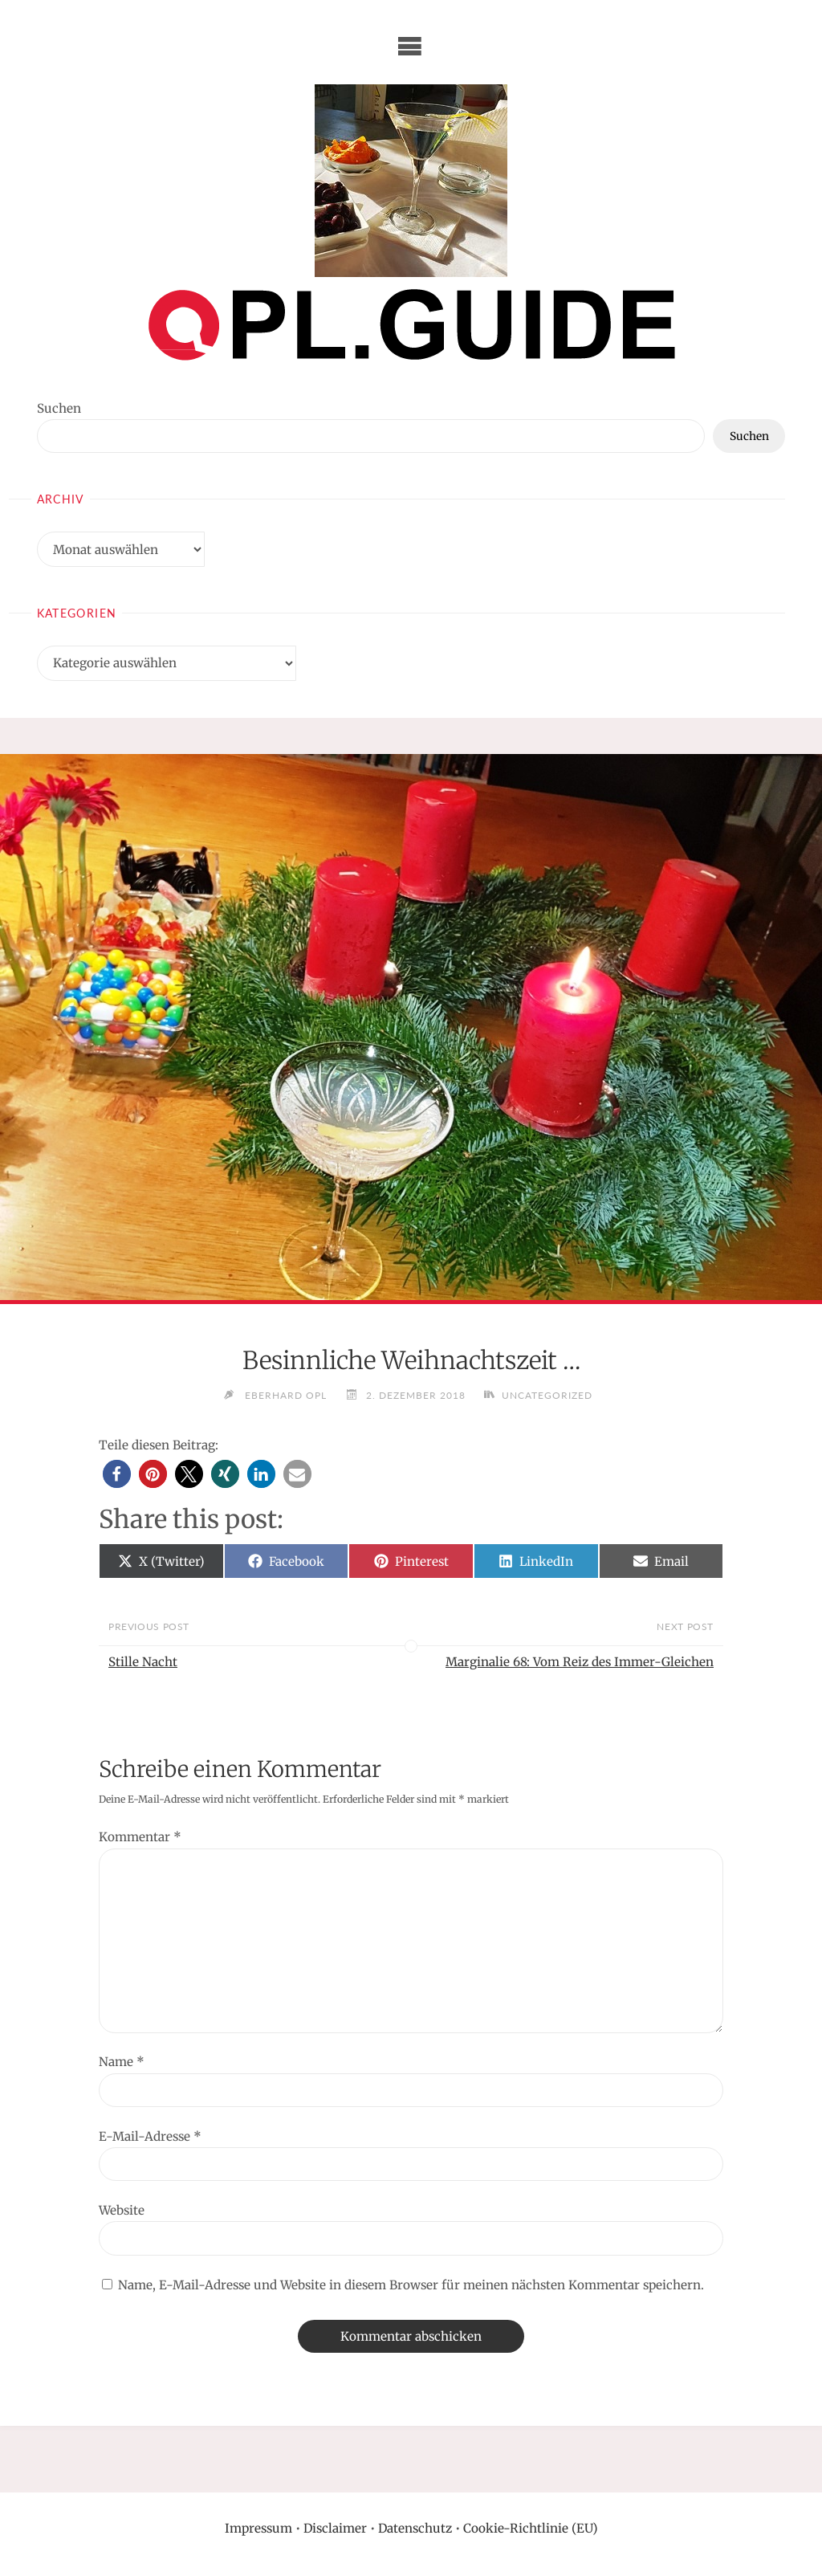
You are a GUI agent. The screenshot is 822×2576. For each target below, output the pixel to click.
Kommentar (140, 1836)
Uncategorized (548, 1395)
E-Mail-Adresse (150, 2136)
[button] (117, 1474)
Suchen (59, 408)
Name (121, 2061)
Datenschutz (415, 2528)
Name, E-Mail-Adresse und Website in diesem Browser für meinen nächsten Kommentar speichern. (411, 2285)
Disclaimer (335, 2528)
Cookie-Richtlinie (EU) (530, 2528)
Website (121, 2210)
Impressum (258, 2528)
